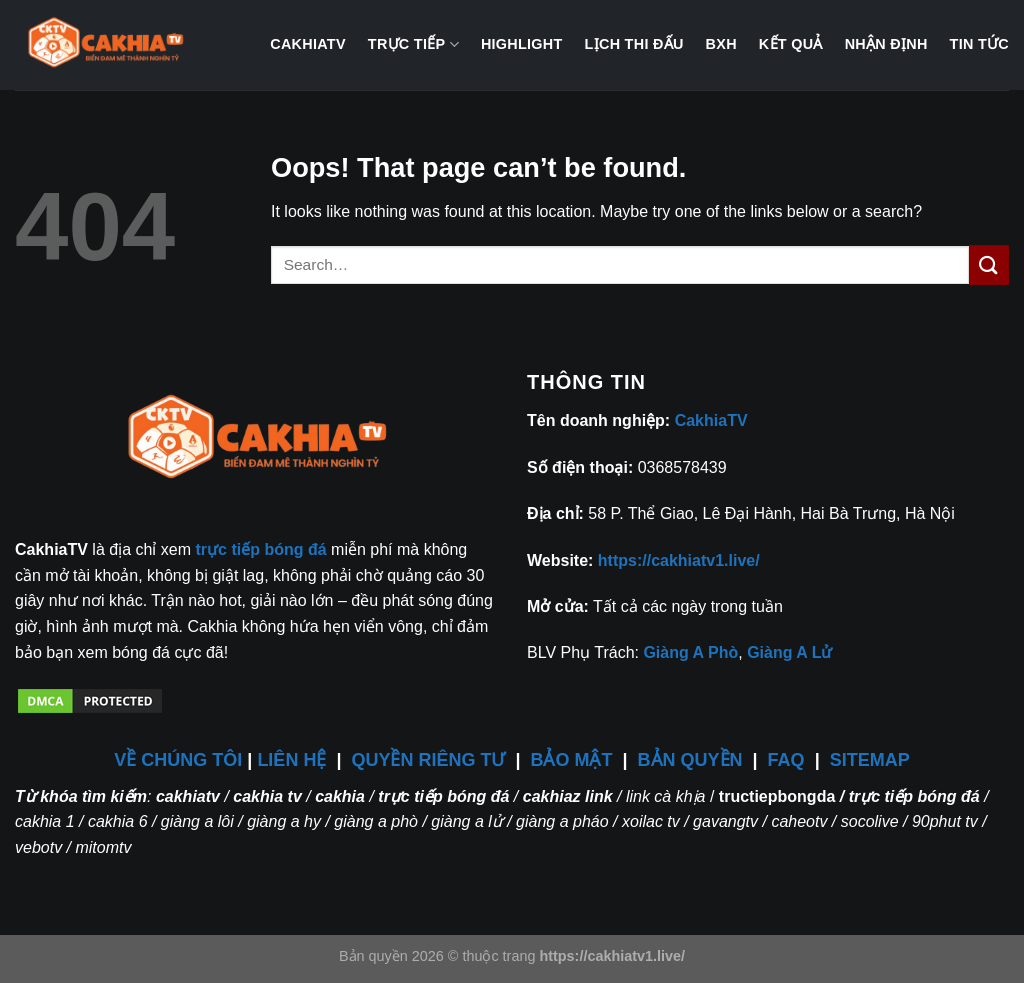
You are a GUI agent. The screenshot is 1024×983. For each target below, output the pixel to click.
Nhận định (886, 44)
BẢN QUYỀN (690, 760)
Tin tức (979, 44)
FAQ (786, 760)
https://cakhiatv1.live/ (679, 560)
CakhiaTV (308, 44)
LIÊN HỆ (291, 760)
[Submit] (989, 264)
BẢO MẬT (572, 760)
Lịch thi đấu (634, 44)
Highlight (522, 44)
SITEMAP (870, 760)
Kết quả (791, 44)
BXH (721, 44)
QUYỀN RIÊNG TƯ (430, 760)
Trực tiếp (413, 44)
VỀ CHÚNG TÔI (178, 760)
